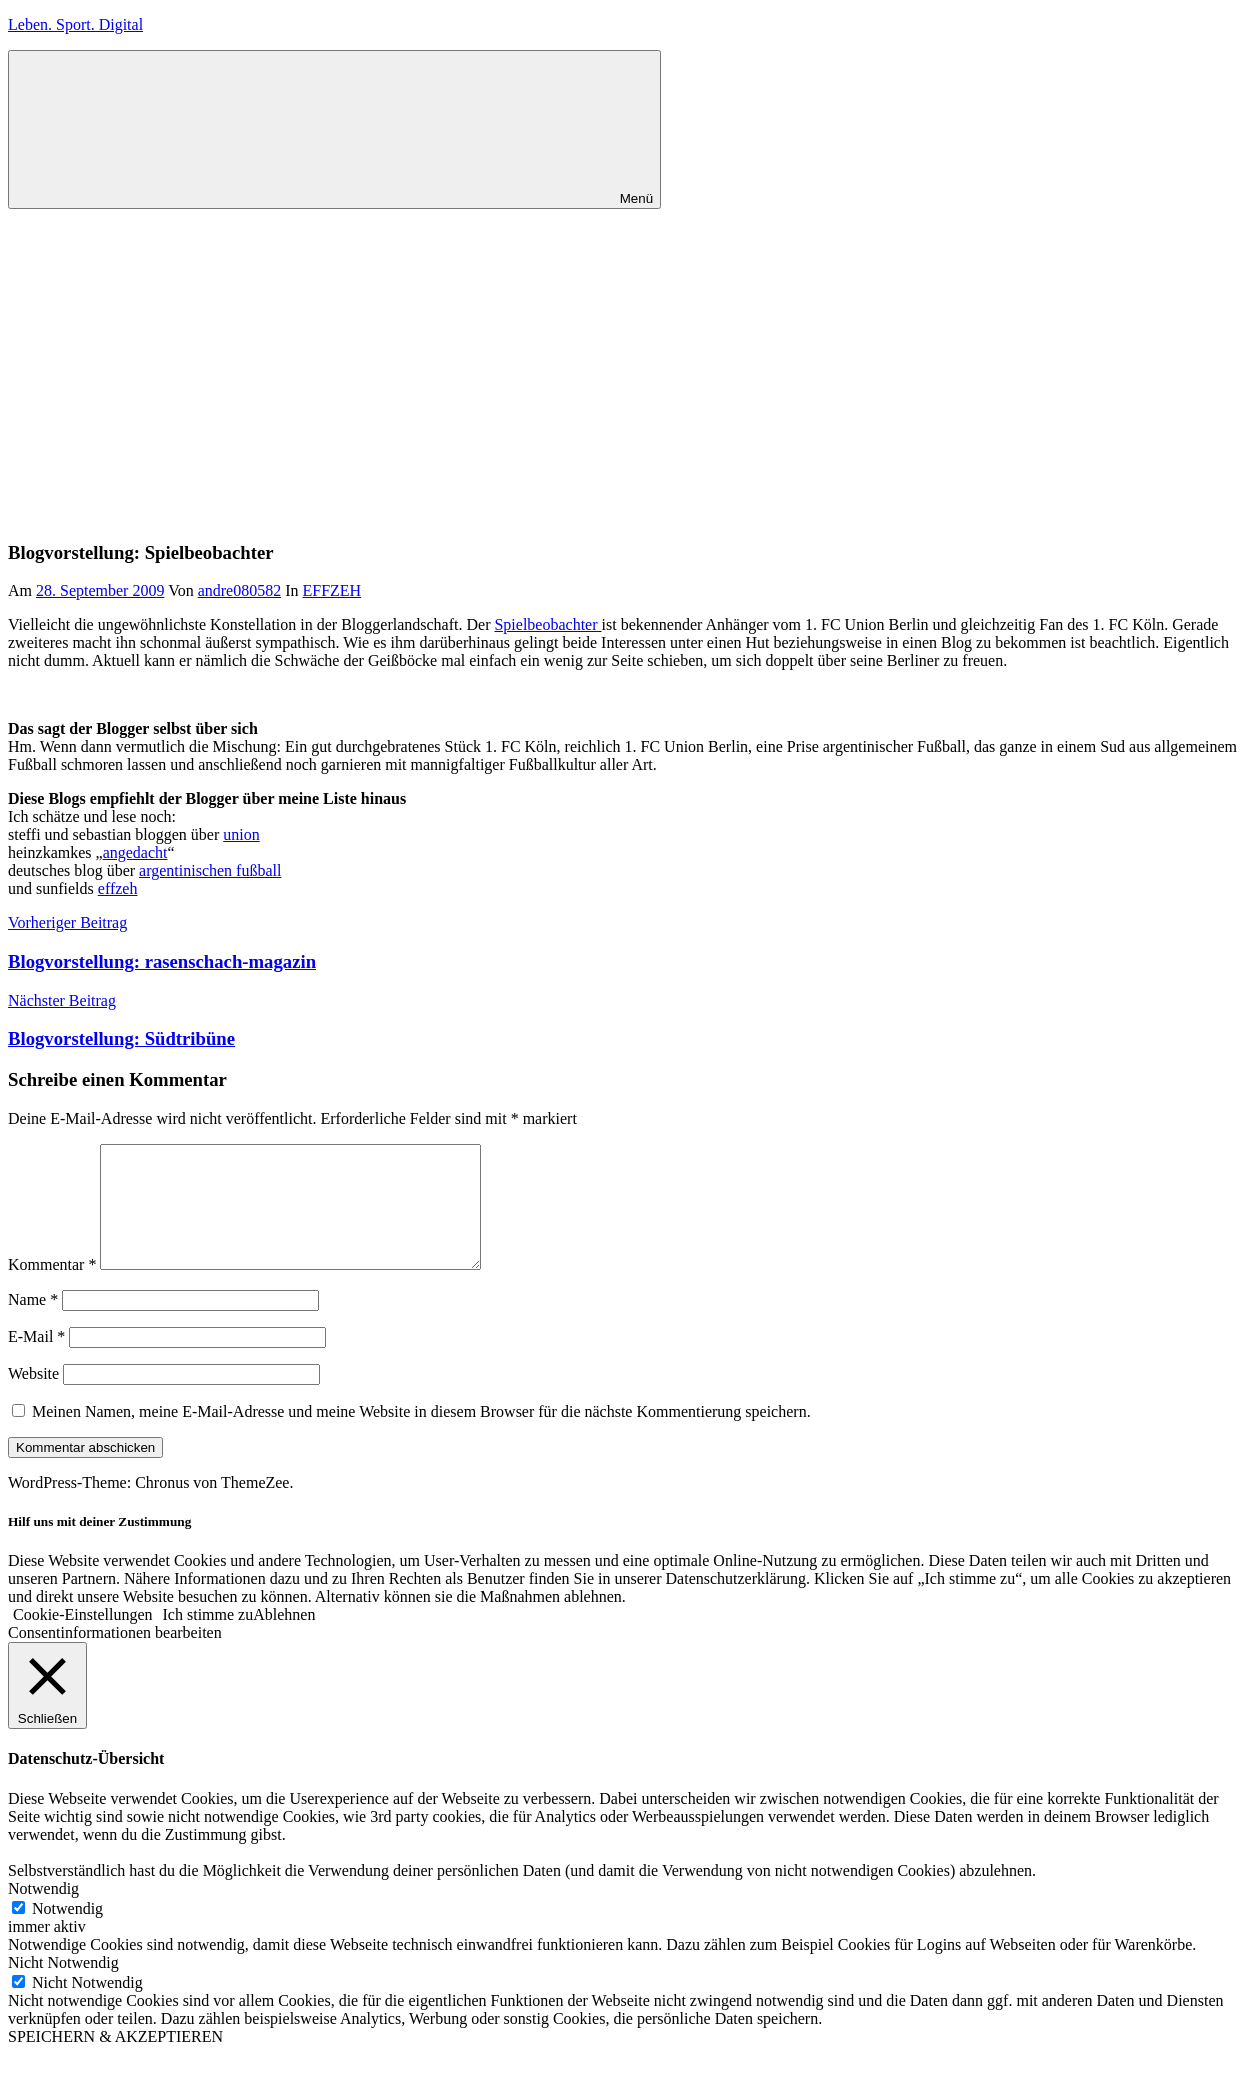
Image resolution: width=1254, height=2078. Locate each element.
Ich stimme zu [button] (208, 1638)
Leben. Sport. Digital (75, 24)
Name (33, 1323)
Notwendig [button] (43, 1912)
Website (33, 1397)
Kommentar (52, 1288)
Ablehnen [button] (284, 1638)
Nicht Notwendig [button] (63, 1986)
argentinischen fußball (210, 870)
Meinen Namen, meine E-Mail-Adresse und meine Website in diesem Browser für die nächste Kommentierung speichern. (421, 1435)
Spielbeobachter (547, 624)
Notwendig (67, 1932)
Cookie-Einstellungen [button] (83, 1638)
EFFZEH (331, 590)
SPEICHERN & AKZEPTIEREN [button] (115, 2060)
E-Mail (36, 1360)
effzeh (118, 888)
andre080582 (240, 590)
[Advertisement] (627, 359)
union (241, 834)
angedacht (135, 852)
